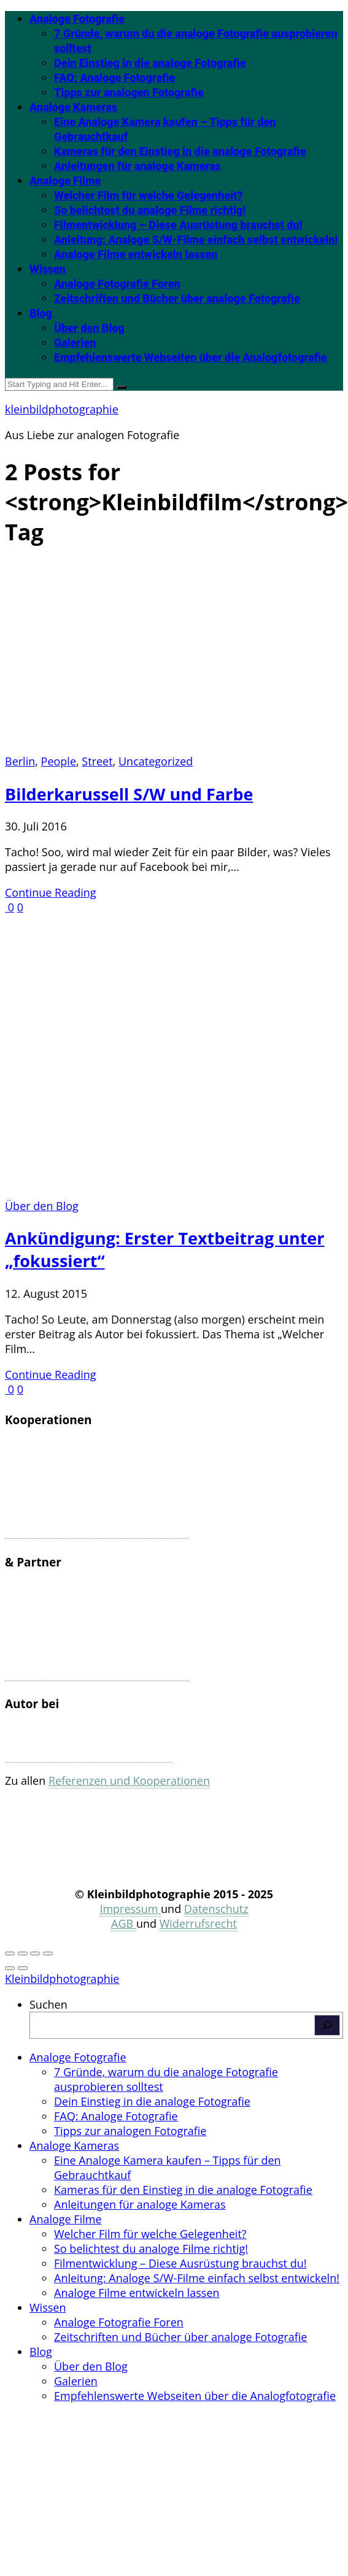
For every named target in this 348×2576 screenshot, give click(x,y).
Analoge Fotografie (77, 18)
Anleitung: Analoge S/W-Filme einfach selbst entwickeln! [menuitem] (196, 2278)
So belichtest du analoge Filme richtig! (150, 210)
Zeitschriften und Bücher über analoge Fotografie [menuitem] (180, 2336)
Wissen (47, 269)
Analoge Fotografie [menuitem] (77, 2057)
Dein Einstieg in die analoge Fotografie (150, 62)
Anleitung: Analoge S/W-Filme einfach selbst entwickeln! (196, 239)
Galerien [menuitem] (76, 2381)
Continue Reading (50, 892)
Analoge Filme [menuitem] (65, 2219)
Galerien (75, 342)
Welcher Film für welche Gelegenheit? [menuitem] (150, 2233)
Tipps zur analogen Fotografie (129, 92)
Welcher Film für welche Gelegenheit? (148, 195)
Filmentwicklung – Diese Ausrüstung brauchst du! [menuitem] (180, 2263)
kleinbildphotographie (61, 409)
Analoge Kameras (73, 107)
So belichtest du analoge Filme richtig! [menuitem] (151, 2248)
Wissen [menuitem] (47, 2307)
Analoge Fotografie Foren (117, 283)
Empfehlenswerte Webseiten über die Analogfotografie (190, 357)
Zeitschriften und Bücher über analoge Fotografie (177, 298)
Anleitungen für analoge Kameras (137, 165)
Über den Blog (89, 327)
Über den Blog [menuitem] (91, 2366)
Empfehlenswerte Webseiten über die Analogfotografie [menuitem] (195, 2395)
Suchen (48, 2004)
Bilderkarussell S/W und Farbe (129, 794)
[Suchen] (327, 2025)
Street (97, 761)
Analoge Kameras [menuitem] (74, 2145)
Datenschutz (216, 1908)
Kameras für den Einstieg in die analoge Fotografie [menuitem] (183, 2189)
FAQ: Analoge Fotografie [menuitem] (116, 2116)
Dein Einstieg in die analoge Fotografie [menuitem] (152, 2101)
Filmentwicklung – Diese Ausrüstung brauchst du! (178, 224)
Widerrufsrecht (198, 1923)
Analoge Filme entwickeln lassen (135, 254)
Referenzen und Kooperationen (129, 1780)
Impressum (130, 1908)
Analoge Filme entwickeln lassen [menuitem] (137, 2292)
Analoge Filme (65, 180)
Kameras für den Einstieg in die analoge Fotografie (180, 151)
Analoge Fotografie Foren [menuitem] (119, 2322)
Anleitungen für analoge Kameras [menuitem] (140, 2204)
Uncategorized (155, 761)
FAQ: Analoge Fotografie (114, 77)
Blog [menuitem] (40, 2351)
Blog (40, 313)
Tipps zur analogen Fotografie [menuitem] (130, 2130)
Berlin (20, 761)
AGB (123, 1923)
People (58, 761)
